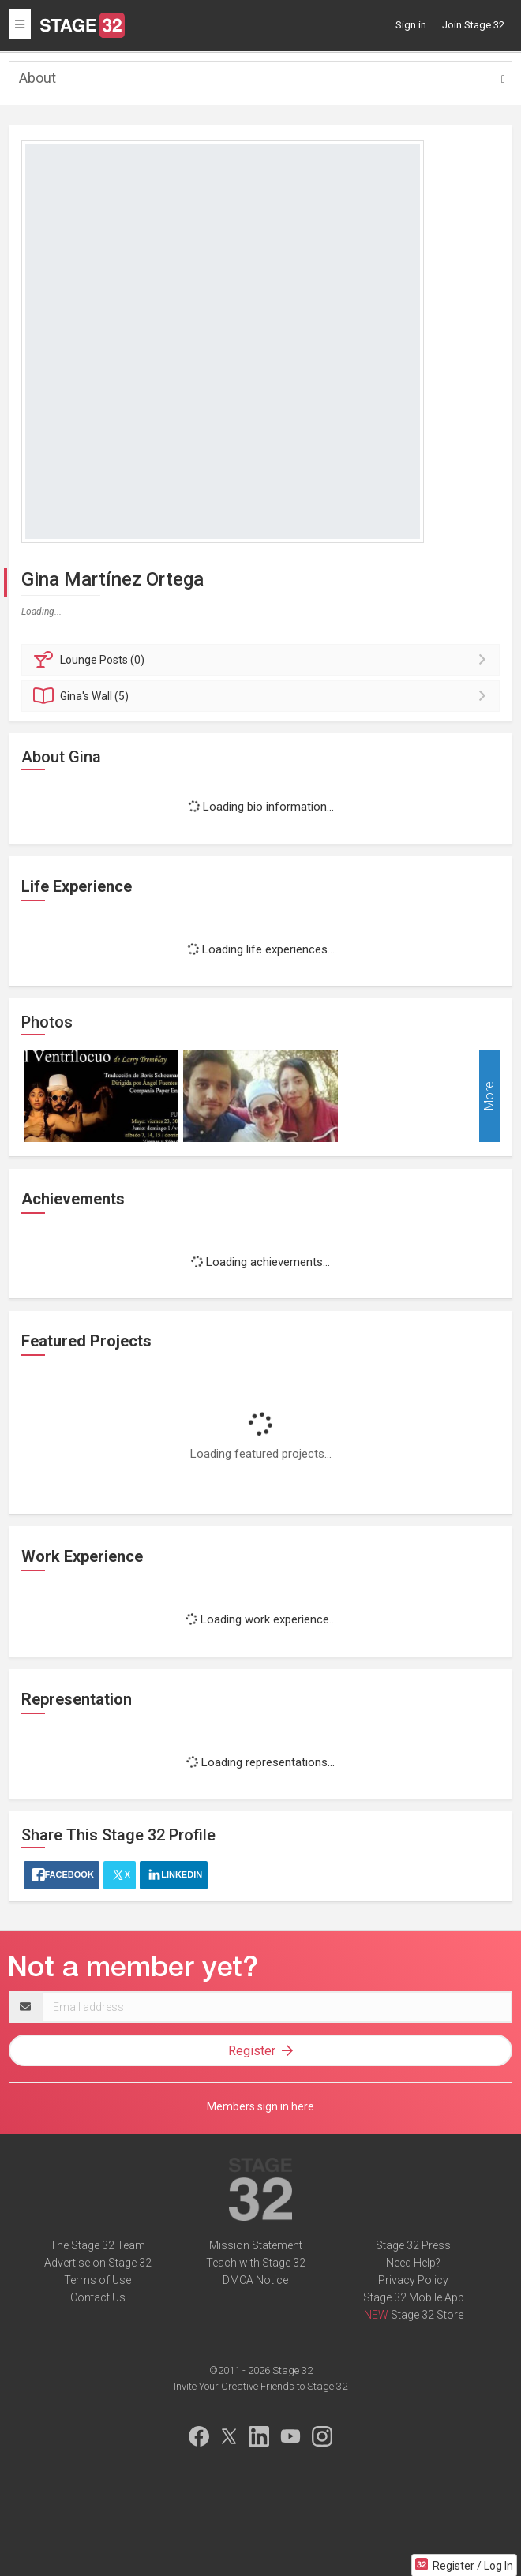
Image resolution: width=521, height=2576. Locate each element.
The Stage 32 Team (97, 2245)
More (489, 1096)
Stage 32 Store (427, 2314)
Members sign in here (260, 2106)
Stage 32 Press (413, 2245)
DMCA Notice (255, 2280)
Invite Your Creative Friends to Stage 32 (260, 2386)
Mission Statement (255, 2245)
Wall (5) (263, 696)
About (37, 77)
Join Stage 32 (473, 25)
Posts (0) (263, 659)
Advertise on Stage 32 (98, 2262)
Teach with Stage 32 (255, 2262)
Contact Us (98, 2297)
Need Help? (413, 2262)
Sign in (410, 25)
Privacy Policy (413, 2280)
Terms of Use (97, 2280)
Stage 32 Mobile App (413, 2297)
